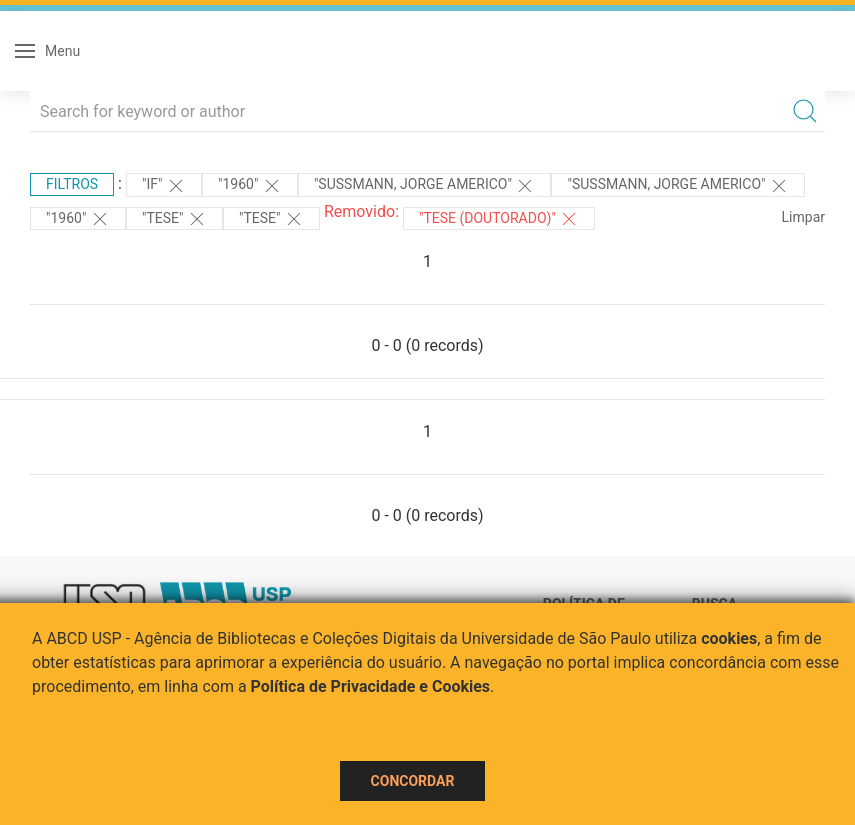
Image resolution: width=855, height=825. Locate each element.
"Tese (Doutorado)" (499, 219)
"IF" (164, 186)
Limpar (803, 217)
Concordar (413, 781)
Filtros (72, 184)
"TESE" (174, 219)
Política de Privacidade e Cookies (371, 686)
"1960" (250, 186)
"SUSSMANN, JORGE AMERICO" (425, 186)
